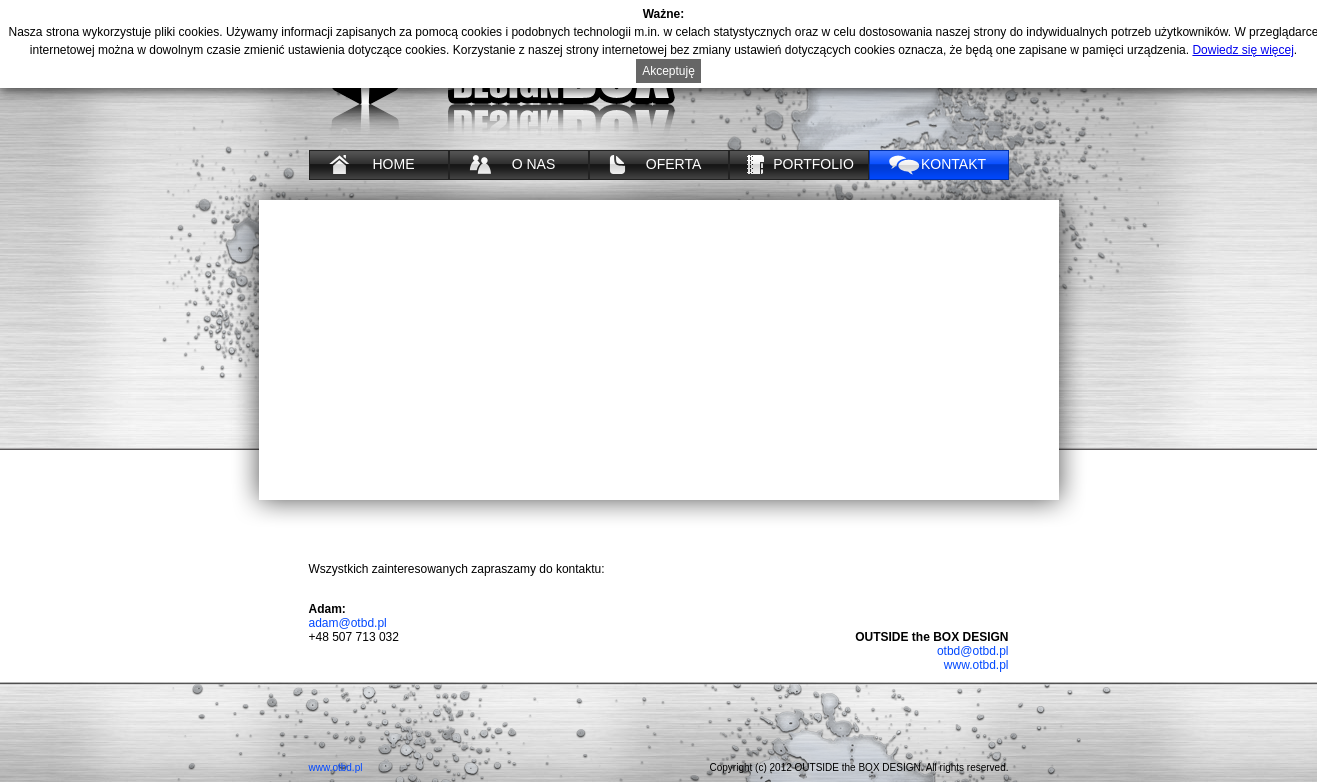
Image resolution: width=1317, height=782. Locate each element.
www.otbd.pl (976, 665)
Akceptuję (668, 71)
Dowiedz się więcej (1242, 50)
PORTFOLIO (813, 164)
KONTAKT (953, 164)
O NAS (534, 164)
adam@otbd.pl (348, 623)
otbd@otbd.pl (973, 651)
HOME (394, 164)
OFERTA (674, 164)
